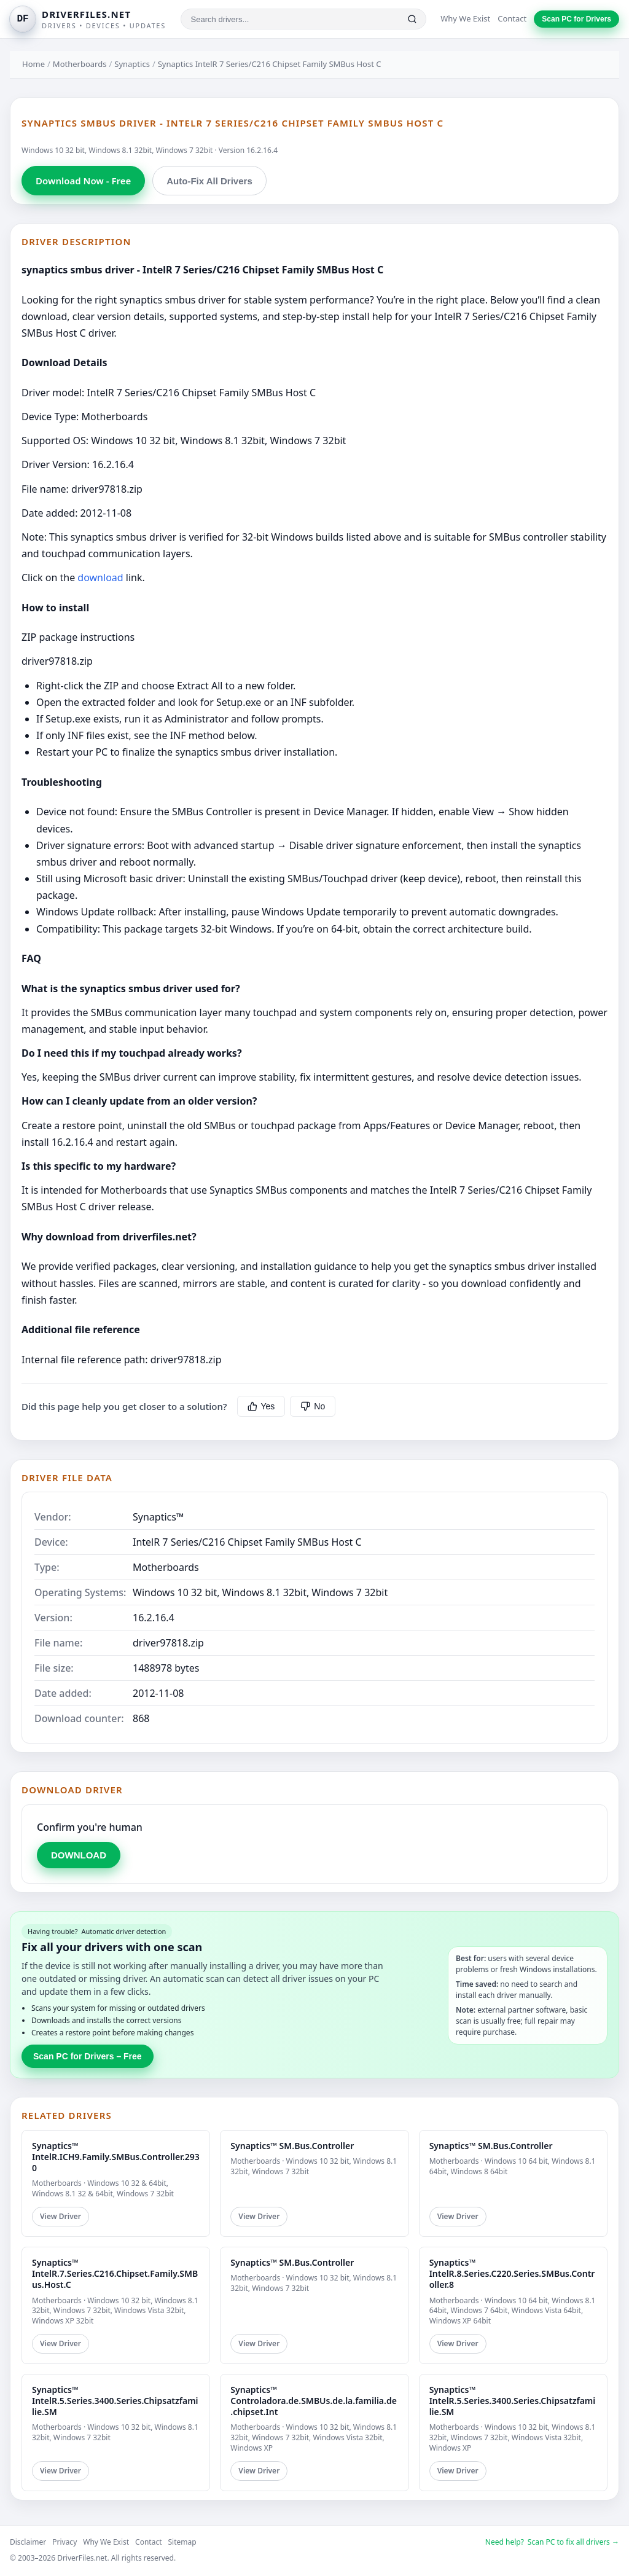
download (100, 577)
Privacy (64, 2542)
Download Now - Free (83, 180)
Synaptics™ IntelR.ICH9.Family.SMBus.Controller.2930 (116, 2157)
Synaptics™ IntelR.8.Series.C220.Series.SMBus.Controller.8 (512, 2273)
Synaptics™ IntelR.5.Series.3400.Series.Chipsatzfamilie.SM (115, 2400)
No (312, 1406)
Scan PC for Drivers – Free (87, 2056)
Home (33, 63)
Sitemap (182, 2542)
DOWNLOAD (78, 1855)
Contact (512, 18)
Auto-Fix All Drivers (209, 181)
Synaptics (132, 63)
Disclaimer (28, 2542)
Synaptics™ (158, 1517)
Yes (261, 1406)
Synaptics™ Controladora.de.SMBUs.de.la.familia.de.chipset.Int (313, 2400)
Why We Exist (465, 18)
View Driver (60, 2216)
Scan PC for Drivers (576, 19)
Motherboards (80, 63)
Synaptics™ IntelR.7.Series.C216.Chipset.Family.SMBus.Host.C (115, 2273)
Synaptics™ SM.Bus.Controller (292, 2145)
